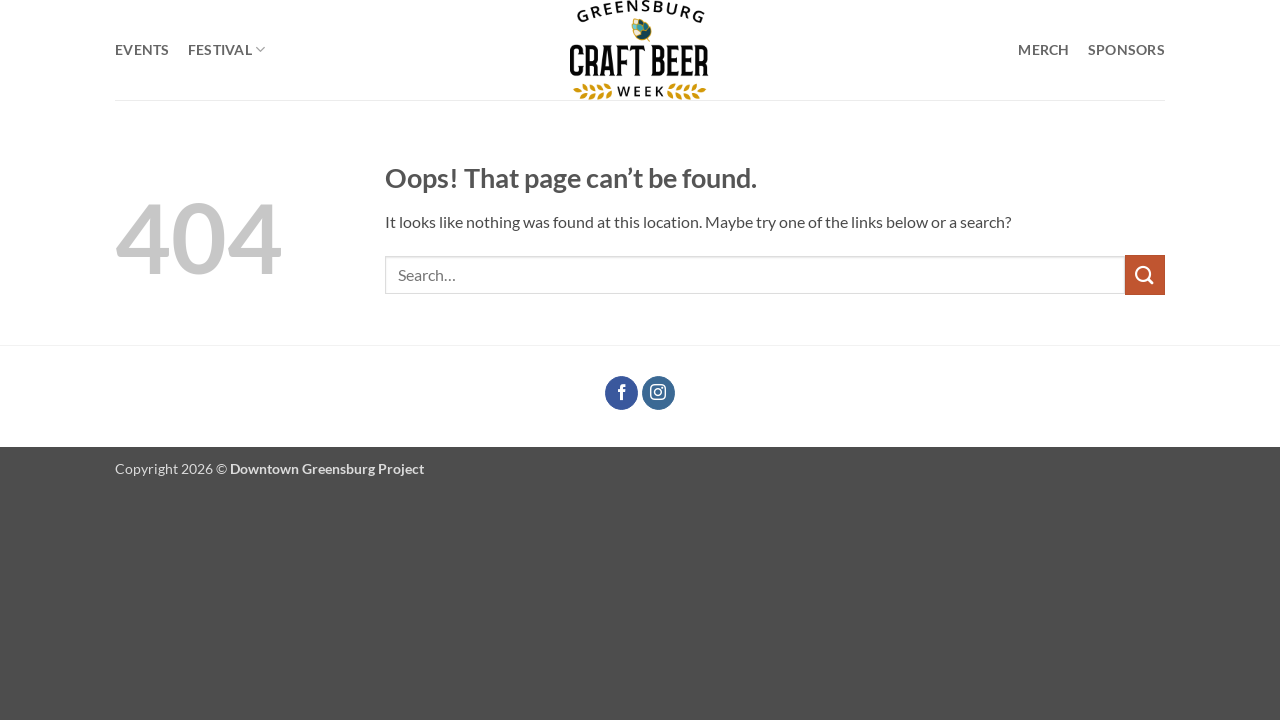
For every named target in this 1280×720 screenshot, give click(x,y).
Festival (227, 49)
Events (142, 49)
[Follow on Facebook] (621, 393)
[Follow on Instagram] (658, 393)
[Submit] (1145, 274)
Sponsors (1126, 49)
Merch (1043, 49)
